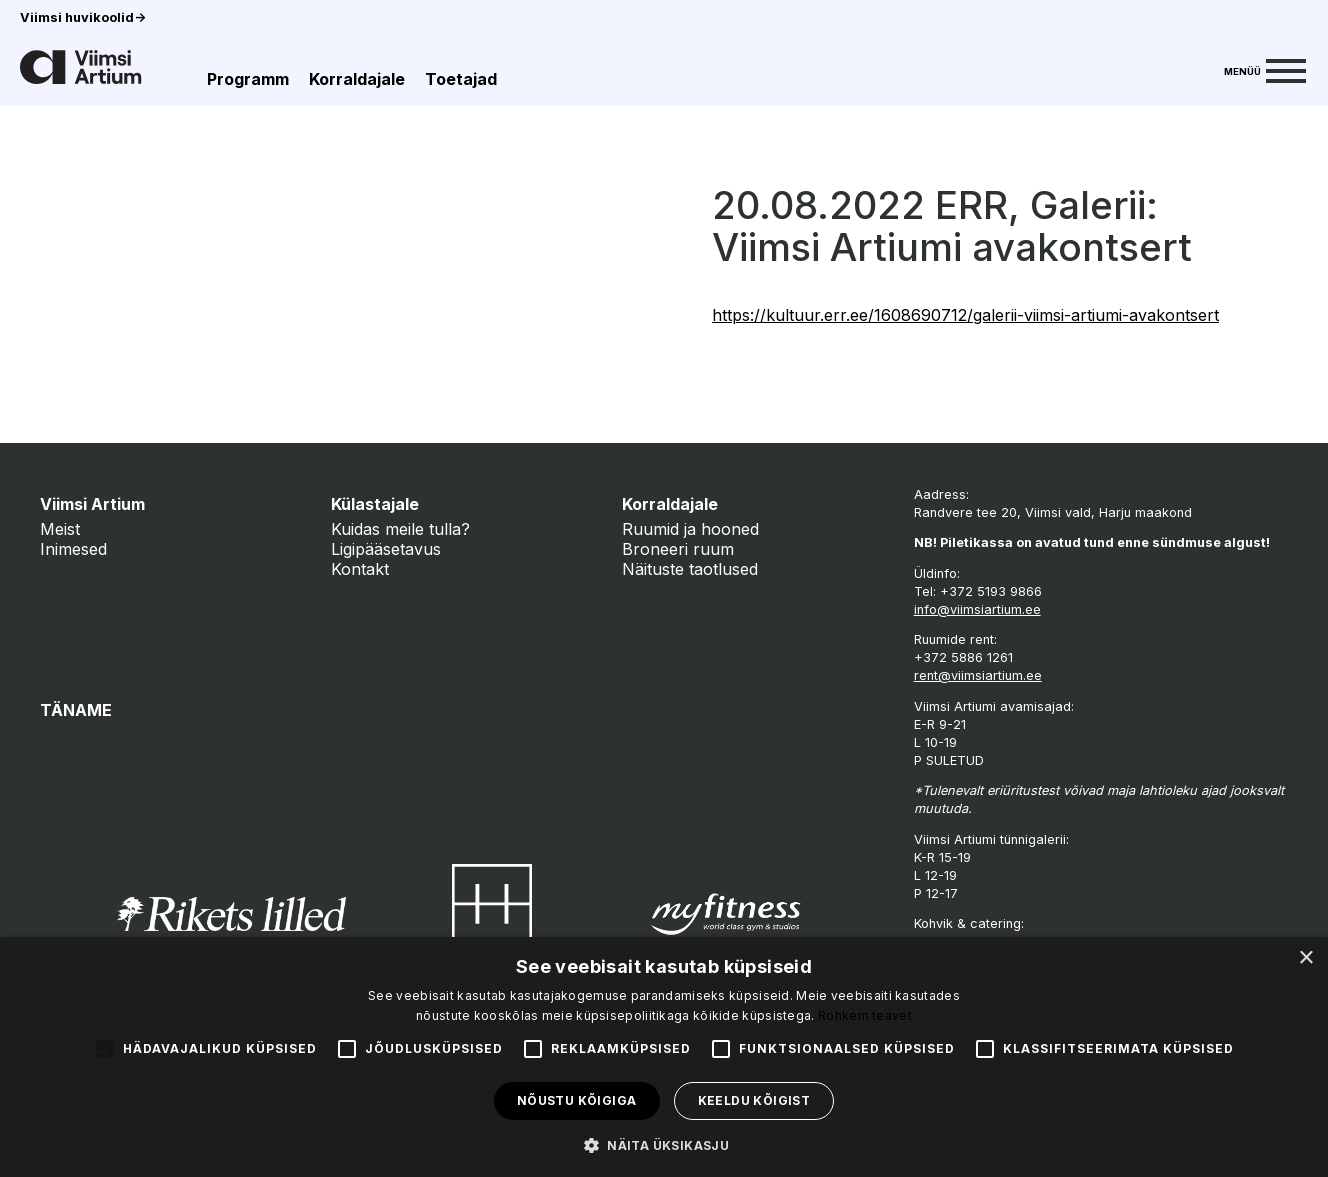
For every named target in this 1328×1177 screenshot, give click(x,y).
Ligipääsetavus (386, 549)
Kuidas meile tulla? (400, 529)
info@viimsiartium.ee (977, 609)
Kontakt (360, 569)
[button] (664, 1144)
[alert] (664, 1057)
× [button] (1305, 958)
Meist (60, 529)
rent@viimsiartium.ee (978, 675)
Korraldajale (357, 79)
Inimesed (73, 549)
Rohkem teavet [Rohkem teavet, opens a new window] (865, 1015)
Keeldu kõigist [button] (754, 1100)
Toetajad (461, 79)
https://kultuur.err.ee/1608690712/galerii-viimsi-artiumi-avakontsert (965, 315)
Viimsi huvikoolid (83, 17)
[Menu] (1265, 69)
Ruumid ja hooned (690, 529)
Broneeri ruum (678, 549)
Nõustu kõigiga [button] (577, 1100)
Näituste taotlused (690, 569)
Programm (248, 79)
